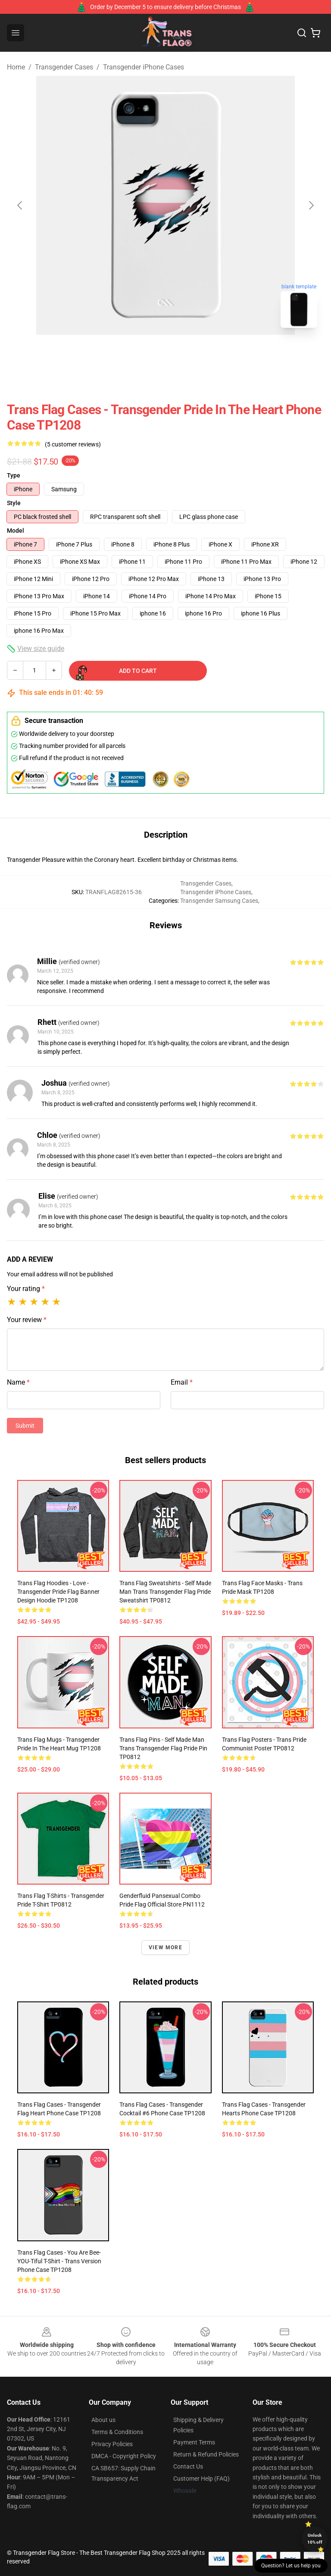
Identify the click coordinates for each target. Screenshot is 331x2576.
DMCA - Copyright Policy (123, 2456)
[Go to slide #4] (162, 353)
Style (14, 502)
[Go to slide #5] (207, 353)
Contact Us (188, 2466)
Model (15, 530)
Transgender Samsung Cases (219, 900)
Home (16, 67)
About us (103, 2419)
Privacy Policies (112, 2444)
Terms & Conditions (117, 2431)
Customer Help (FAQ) (201, 2478)
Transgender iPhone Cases (143, 67)
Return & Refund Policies (206, 2454)
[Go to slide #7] (296, 353)
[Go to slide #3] (117, 353)
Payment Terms (194, 2442)
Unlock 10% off (314, 2539)
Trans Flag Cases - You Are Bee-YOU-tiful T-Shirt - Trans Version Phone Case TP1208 (59, 2261)
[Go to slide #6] (251, 353)
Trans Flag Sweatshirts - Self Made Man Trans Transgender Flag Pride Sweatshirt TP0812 (165, 1592)
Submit (25, 1425)
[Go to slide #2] (72, 353)
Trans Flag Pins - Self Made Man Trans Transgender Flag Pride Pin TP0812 (163, 1748)
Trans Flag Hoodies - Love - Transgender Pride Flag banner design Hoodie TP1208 (58, 1592)
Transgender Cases (64, 67)
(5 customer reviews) (73, 444)
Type (13, 475)
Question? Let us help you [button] (291, 2566)
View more (165, 1948)
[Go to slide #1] (27, 353)
